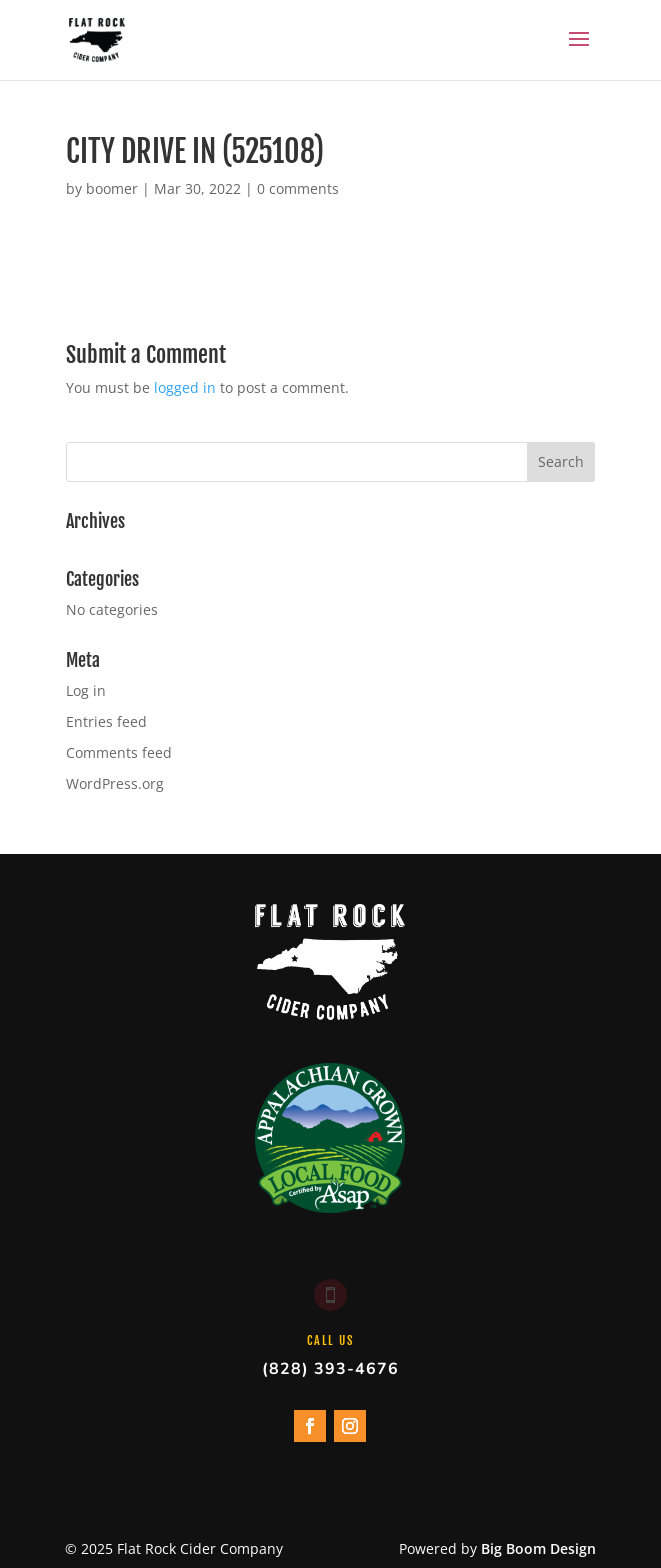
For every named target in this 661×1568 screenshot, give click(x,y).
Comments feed (119, 752)
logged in (185, 387)
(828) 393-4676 (330, 1369)
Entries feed (106, 721)
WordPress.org (115, 783)
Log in (86, 690)
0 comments (298, 188)
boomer (112, 188)
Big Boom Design (538, 1548)
